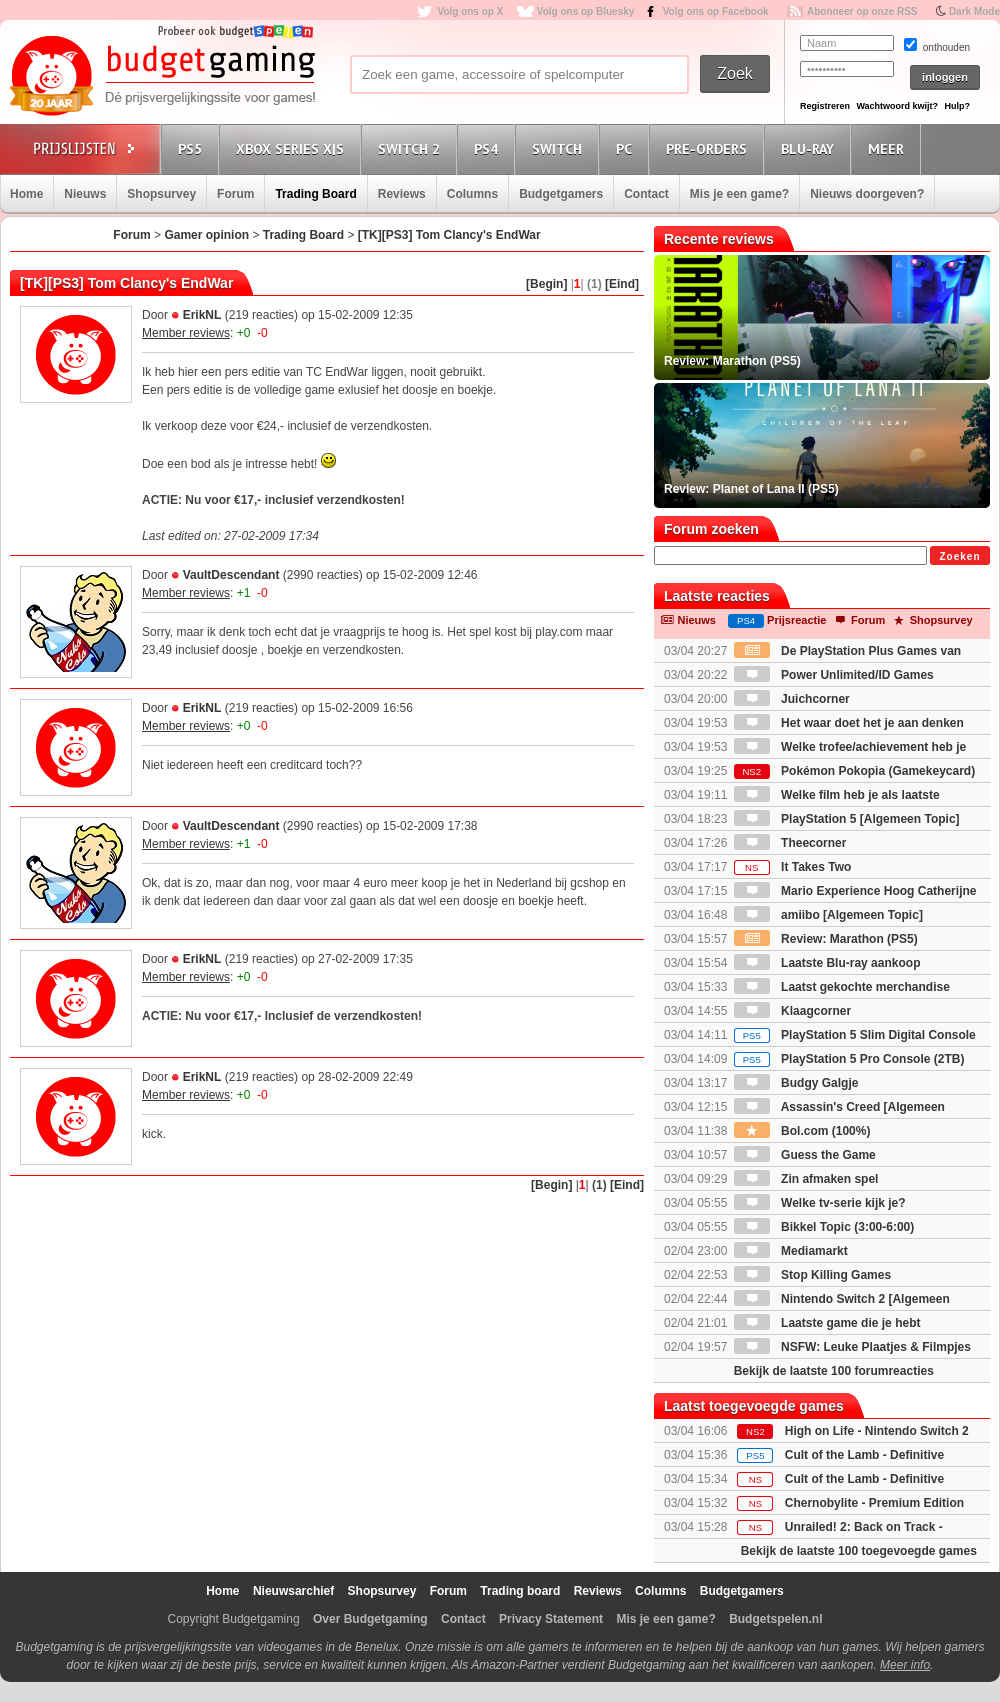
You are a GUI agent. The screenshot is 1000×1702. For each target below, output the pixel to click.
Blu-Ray (810, 148)
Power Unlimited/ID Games (834, 675)
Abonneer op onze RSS (862, 11)
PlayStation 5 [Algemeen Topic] (847, 819)
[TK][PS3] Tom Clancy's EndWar (449, 235)
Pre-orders (709, 148)
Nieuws (85, 194)
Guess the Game (805, 1155)
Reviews (402, 194)
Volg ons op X (470, 11)
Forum (235, 194)
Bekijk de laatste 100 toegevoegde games (859, 1551)
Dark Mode (974, 11)
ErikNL (202, 315)
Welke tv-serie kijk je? (820, 1203)
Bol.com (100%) (802, 1131)
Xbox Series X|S (293, 148)
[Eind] (622, 284)
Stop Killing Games (812, 1275)
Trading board (520, 1591)
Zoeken (959, 556)
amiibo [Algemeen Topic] (828, 915)
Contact (646, 194)
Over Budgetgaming (370, 1619)
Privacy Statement (551, 1619)
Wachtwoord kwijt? (897, 106)
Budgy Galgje (796, 1083)
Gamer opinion (206, 235)
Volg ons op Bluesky (586, 11)
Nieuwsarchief (293, 1591)
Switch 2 (412, 148)
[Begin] (546, 284)
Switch (560, 148)
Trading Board (315, 194)
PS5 (193, 148)
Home (26, 194)
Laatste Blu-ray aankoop (827, 963)
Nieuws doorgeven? (867, 194)
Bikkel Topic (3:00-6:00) (824, 1227)
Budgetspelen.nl (775, 1619)
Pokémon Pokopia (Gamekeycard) (854, 771)
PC (627, 148)
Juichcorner (792, 699)
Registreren (825, 106)
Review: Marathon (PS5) (826, 939)
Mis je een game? (739, 194)
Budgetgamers (561, 194)
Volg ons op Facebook (716, 11)
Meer (889, 148)
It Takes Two (793, 867)
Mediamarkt (791, 1251)
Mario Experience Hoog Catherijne (855, 891)
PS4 (489, 148)
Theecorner (790, 843)
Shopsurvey (161, 194)
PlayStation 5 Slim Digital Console (855, 1035)
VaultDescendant (231, 575)
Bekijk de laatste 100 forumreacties (834, 1371)
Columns (472, 194)
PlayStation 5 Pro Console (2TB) (849, 1059)
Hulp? (957, 106)
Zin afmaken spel (806, 1179)
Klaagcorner (792, 1011)
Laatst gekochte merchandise (842, 987)
